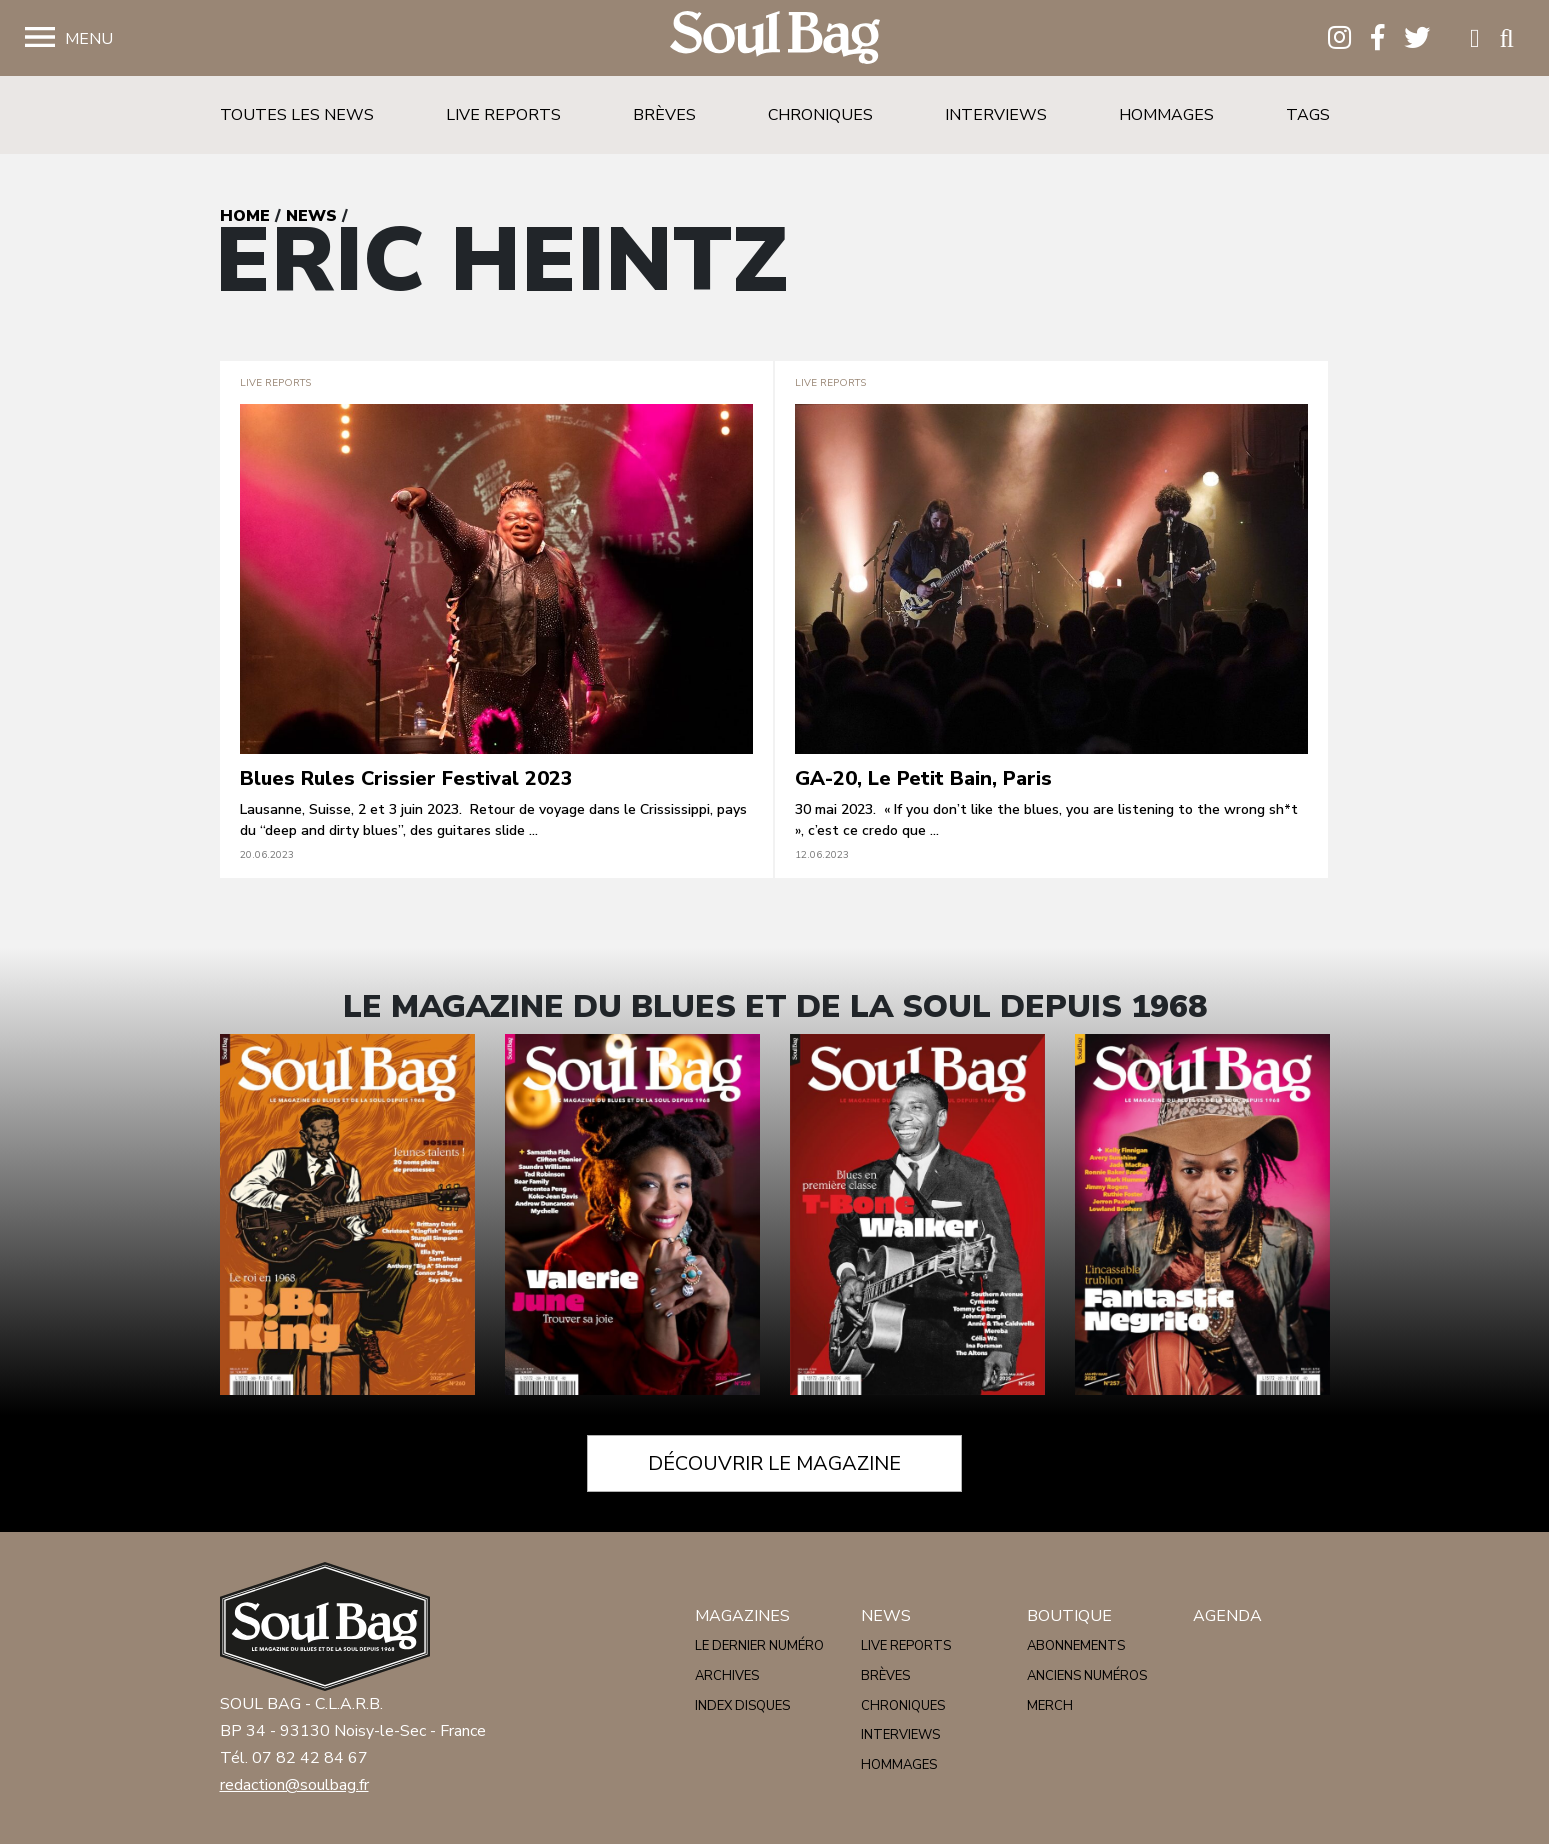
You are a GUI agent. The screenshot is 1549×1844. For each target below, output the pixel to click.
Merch (1050, 1706)
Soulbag (775, 38)
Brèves (664, 115)
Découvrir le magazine (774, 1463)
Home (245, 216)
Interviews (996, 115)
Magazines (742, 1616)
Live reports (503, 115)
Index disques (742, 1706)
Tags (1308, 115)
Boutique (1069, 1616)
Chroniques (820, 115)
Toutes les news (297, 115)
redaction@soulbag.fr (294, 1785)
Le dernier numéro (759, 1646)
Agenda (1227, 1616)
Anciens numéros (1087, 1676)
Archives (727, 1676)
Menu (89, 39)
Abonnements (1076, 1646)
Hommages (1166, 115)
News (311, 216)
